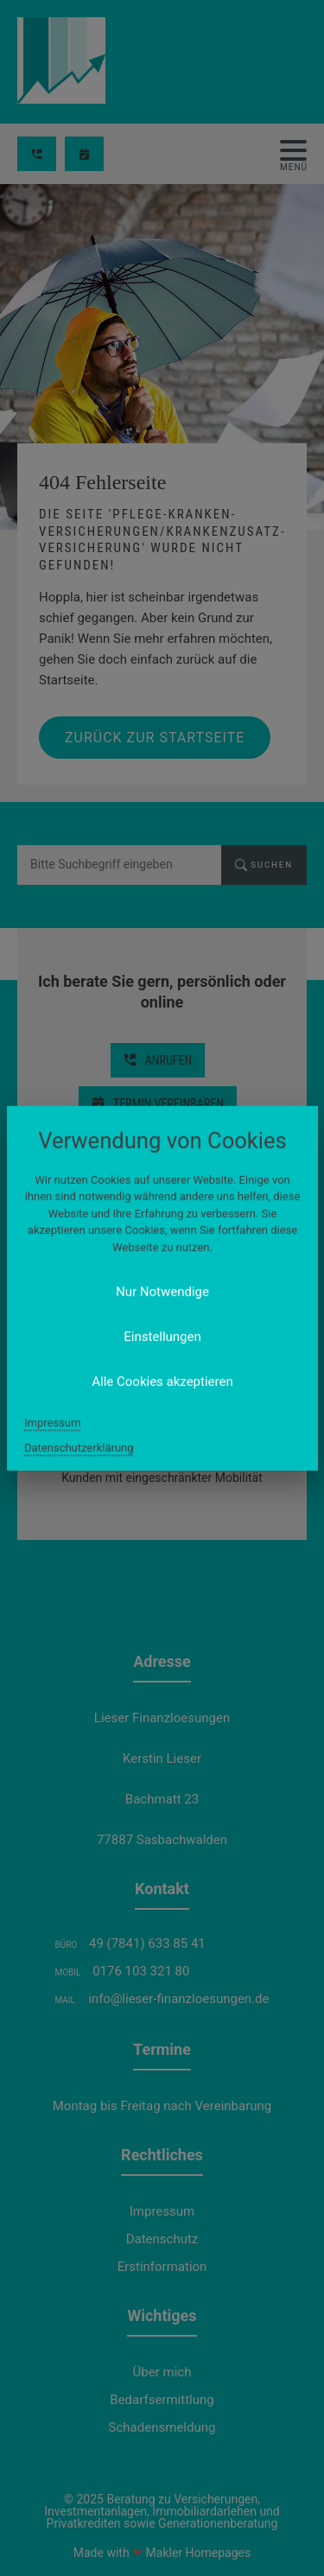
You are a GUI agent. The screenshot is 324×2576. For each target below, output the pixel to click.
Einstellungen (162, 1337)
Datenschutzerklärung (79, 1447)
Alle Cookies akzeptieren (162, 1382)
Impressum (52, 1422)
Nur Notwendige (162, 1292)
